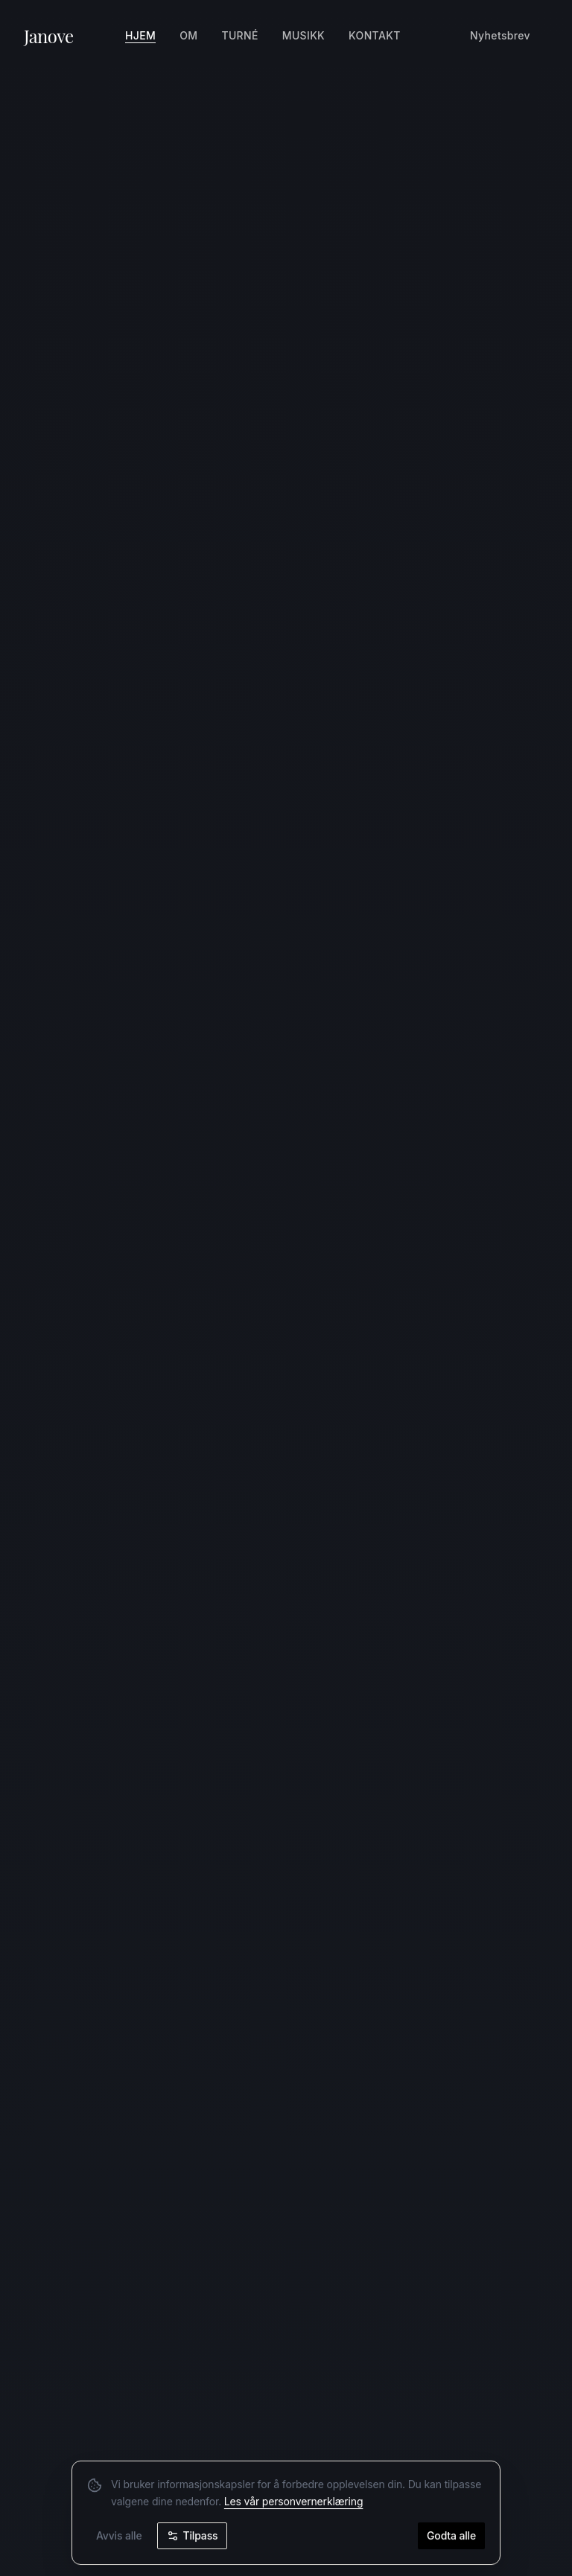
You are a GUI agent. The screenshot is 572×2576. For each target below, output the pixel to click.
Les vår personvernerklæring (293, 2502)
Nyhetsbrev (500, 35)
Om (188, 35)
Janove (49, 36)
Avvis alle (119, 2537)
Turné (239, 35)
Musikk (303, 35)
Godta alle (451, 2537)
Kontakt (375, 35)
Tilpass (192, 2537)
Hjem (140, 35)
